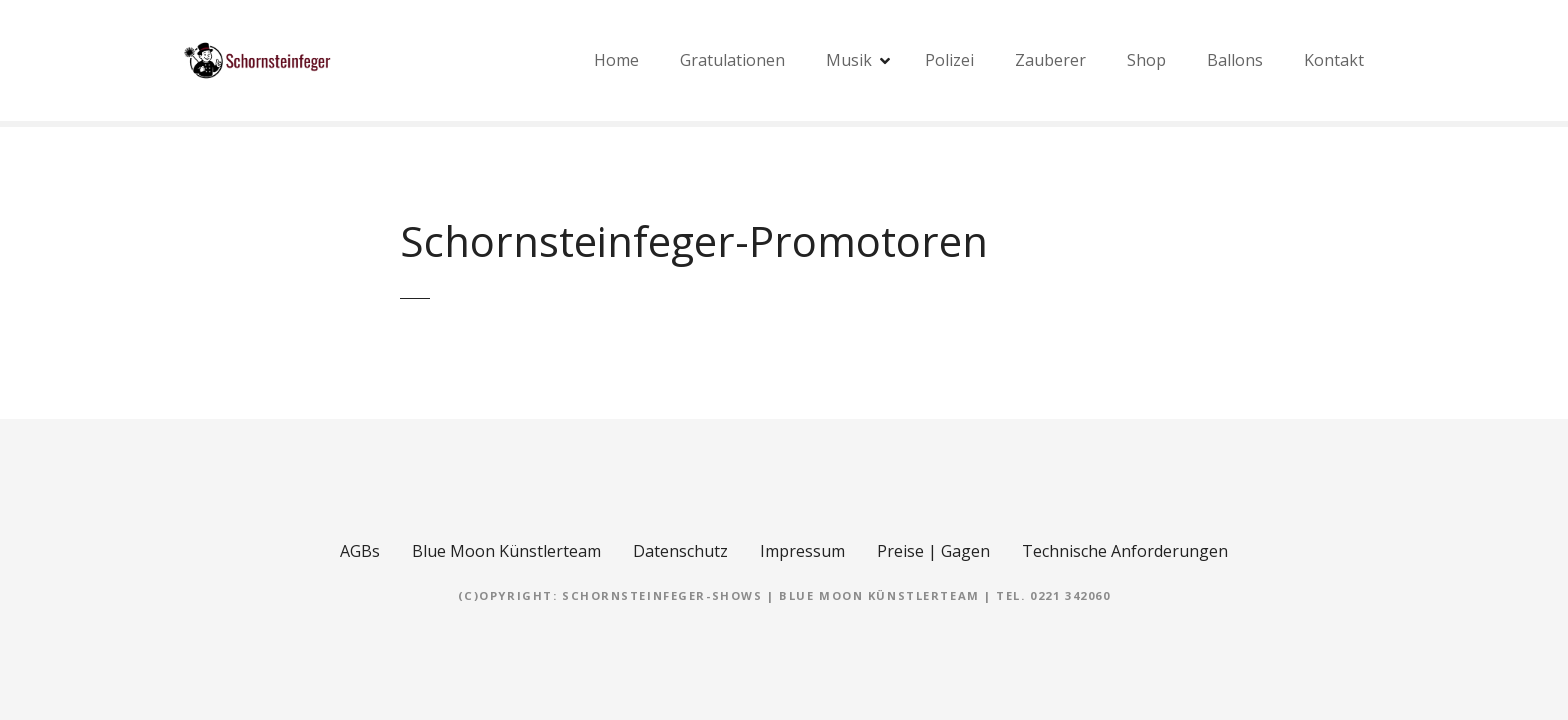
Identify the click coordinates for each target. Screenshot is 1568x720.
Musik (849, 60)
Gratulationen (732, 60)
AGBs (360, 551)
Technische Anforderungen (1125, 551)
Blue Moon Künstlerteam (506, 551)
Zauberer (1050, 60)
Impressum (802, 551)
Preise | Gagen (933, 551)
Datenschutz (680, 551)
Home (616, 60)
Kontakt (1334, 60)
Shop (1146, 60)
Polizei (949, 60)
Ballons (1235, 60)
